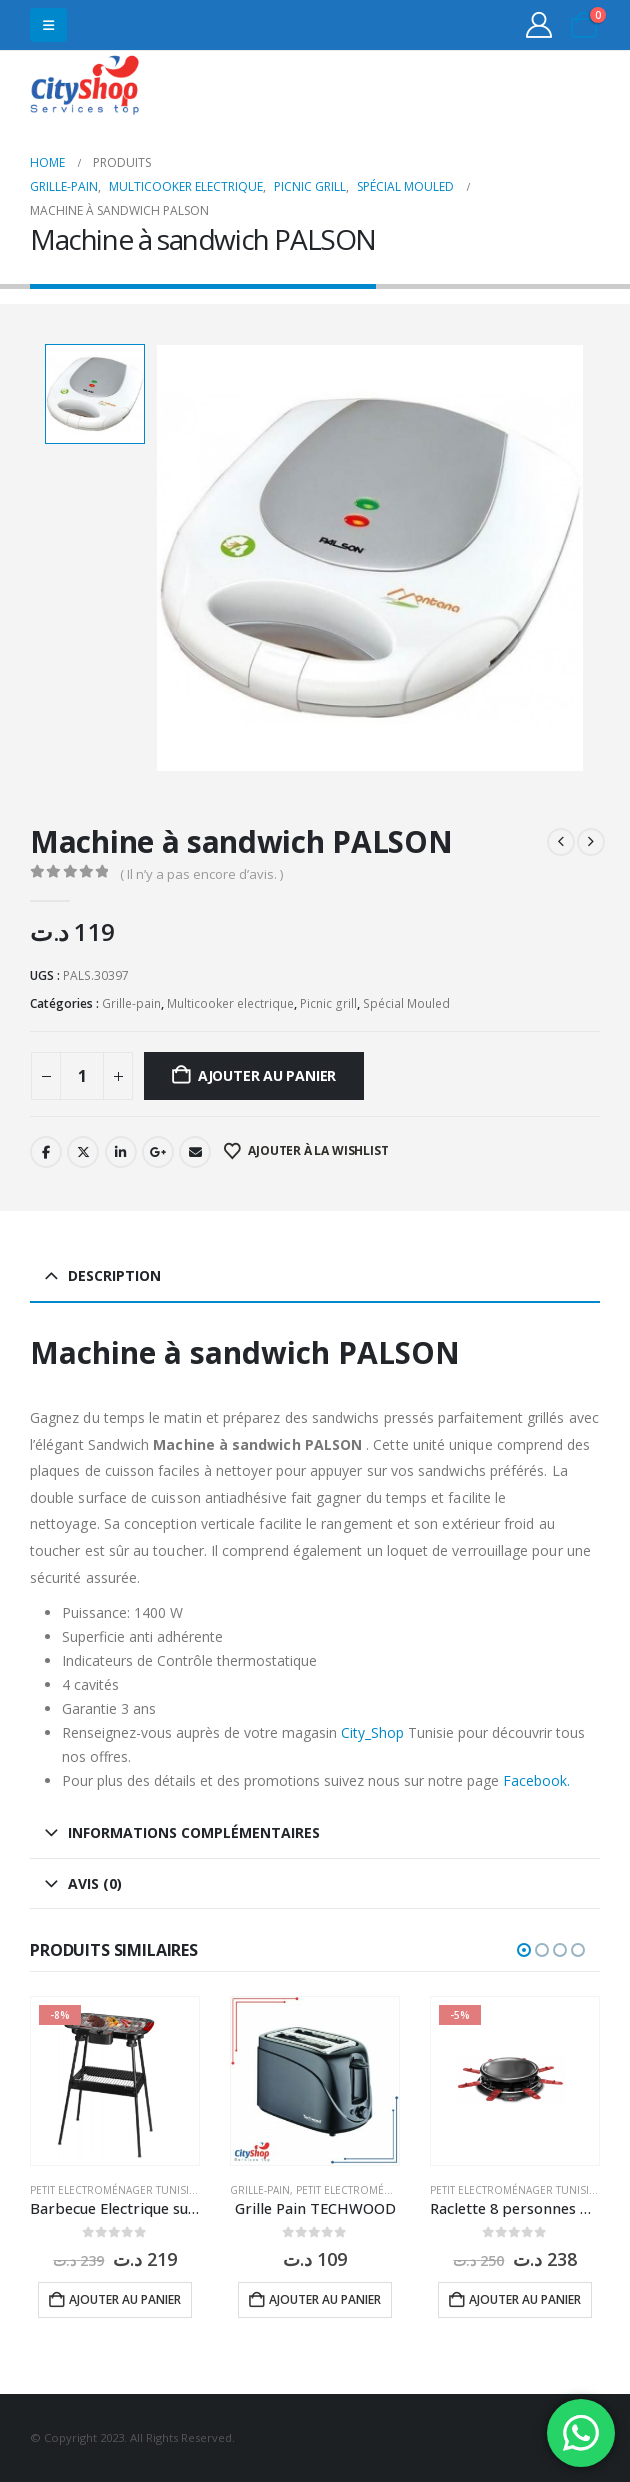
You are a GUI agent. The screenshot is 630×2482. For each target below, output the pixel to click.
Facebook (46, 1152)
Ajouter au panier (267, 1075)
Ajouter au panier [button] (125, 2299)
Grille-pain (131, 1003)
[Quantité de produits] (82, 1076)
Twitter (83, 1152)
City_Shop (372, 1732)
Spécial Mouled (406, 1003)
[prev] (561, 842)
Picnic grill (328, 1003)
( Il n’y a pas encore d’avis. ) (201, 874)
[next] (591, 842)
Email (195, 1152)
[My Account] (539, 25)
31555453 (522, 87)
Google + (158, 1152)
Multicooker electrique (230, 1003)
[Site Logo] (85, 87)
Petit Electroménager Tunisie (112, 2190)
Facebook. (536, 1780)
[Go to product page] (115, 2081)
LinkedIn (121, 1152)
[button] (48, 25)
